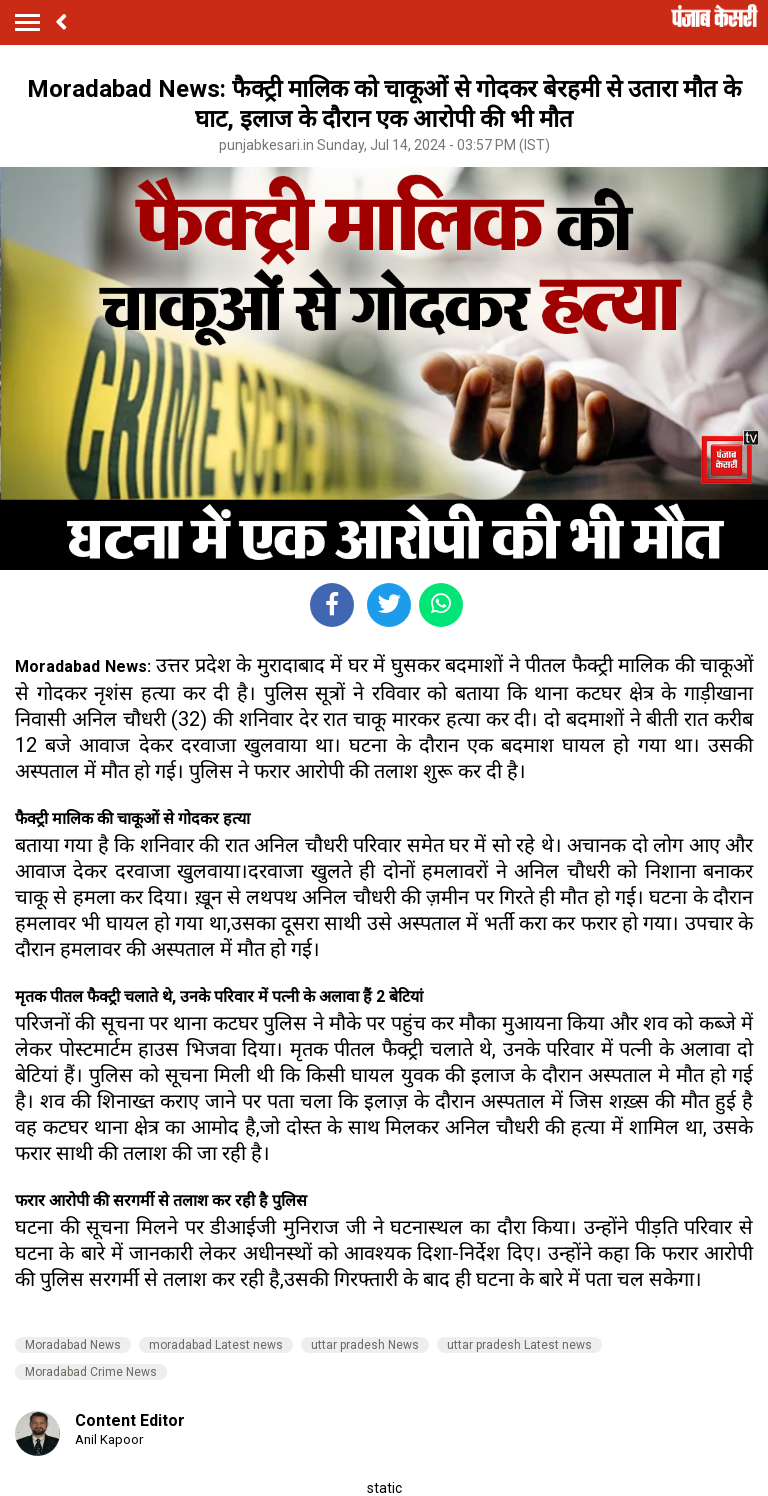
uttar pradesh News (365, 1345)
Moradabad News (73, 1345)
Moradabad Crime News (91, 1372)
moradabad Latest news (216, 1345)
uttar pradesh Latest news (519, 1345)
